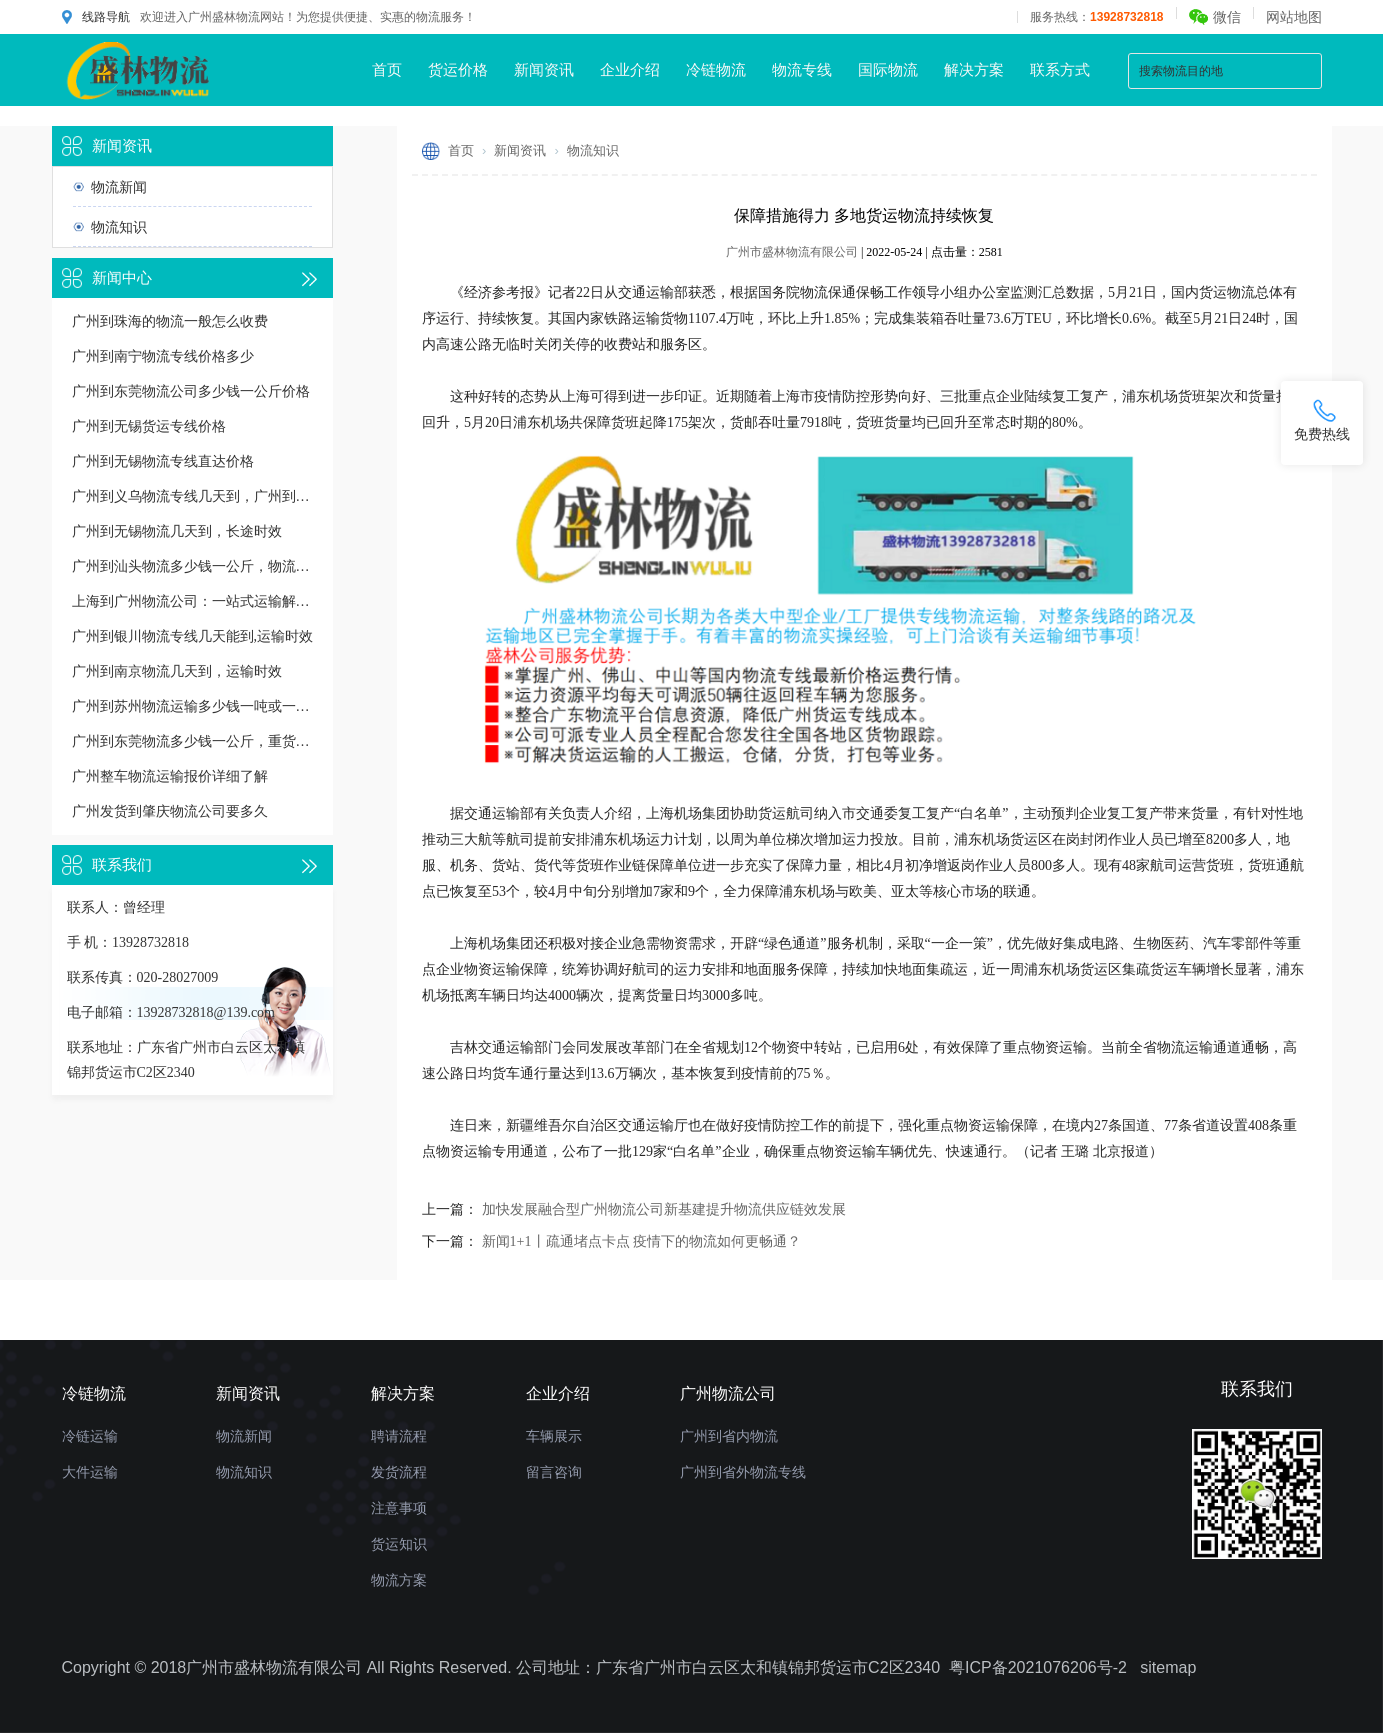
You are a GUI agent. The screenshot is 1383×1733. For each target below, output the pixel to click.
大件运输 (90, 1472)
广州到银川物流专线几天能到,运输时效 (193, 636)
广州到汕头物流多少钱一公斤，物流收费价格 (193, 566)
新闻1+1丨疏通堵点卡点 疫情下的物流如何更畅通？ (641, 1241)
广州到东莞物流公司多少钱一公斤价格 (191, 391)
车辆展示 (554, 1436)
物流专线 (802, 69)
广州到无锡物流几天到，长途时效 (177, 531)
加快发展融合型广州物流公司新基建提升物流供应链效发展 (664, 1209)
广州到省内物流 (729, 1436)
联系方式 (1060, 69)
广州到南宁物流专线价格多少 (163, 356)
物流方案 (399, 1580)
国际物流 (888, 69)
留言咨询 (554, 1472)
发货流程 (399, 1472)
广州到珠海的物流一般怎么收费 (170, 321)
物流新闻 (119, 187)
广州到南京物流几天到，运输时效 (177, 671)
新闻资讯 (544, 69)
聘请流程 (399, 1436)
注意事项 (399, 1508)
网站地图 (1294, 17)
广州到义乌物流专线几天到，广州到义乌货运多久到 (193, 496)
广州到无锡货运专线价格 (149, 426)
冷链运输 (90, 1436)
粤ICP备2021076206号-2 (1038, 1667)
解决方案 (974, 69)
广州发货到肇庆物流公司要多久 (170, 811)
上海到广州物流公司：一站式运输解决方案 (193, 601)
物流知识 (119, 227)
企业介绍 (630, 69)
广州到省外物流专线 (743, 1472)
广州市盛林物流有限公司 (792, 252)
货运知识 (399, 1544)
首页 (387, 69)
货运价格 (458, 69)
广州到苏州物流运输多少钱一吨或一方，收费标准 (193, 706)
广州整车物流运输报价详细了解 (170, 776)
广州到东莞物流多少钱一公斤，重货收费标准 (193, 741)
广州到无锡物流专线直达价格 (163, 461)
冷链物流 (716, 69)
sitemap (1168, 1667)
